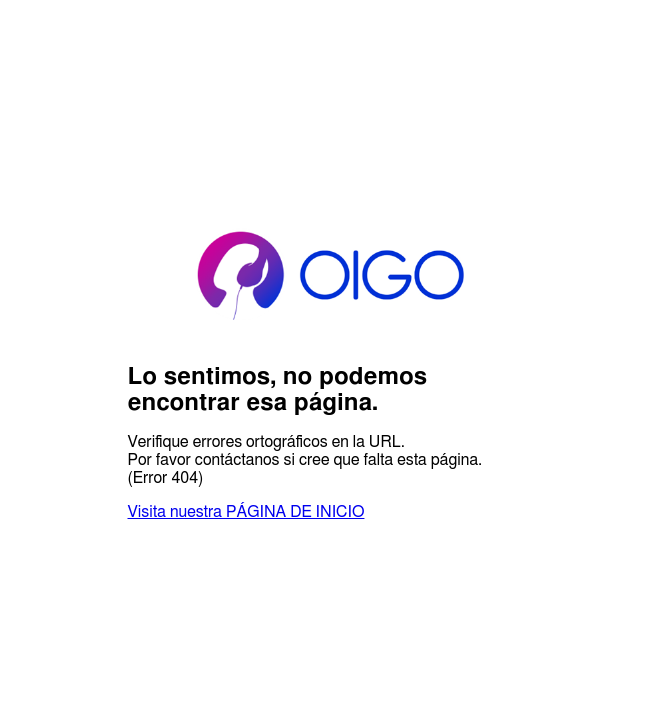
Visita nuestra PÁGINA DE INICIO (246, 512)
